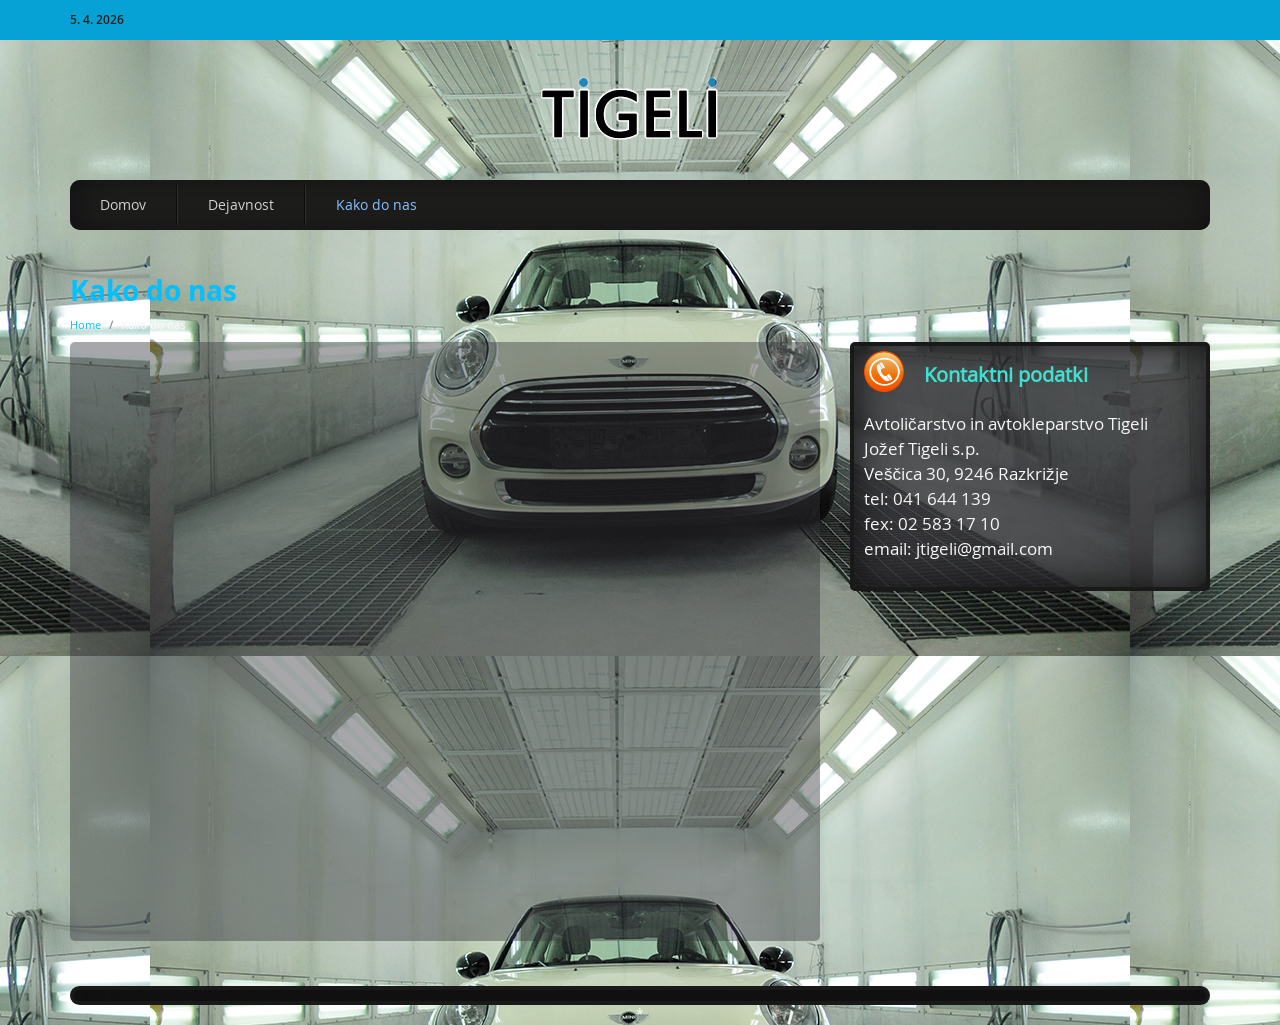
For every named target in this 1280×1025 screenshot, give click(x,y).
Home (85, 324)
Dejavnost (241, 204)
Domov (123, 204)
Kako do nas (376, 204)
